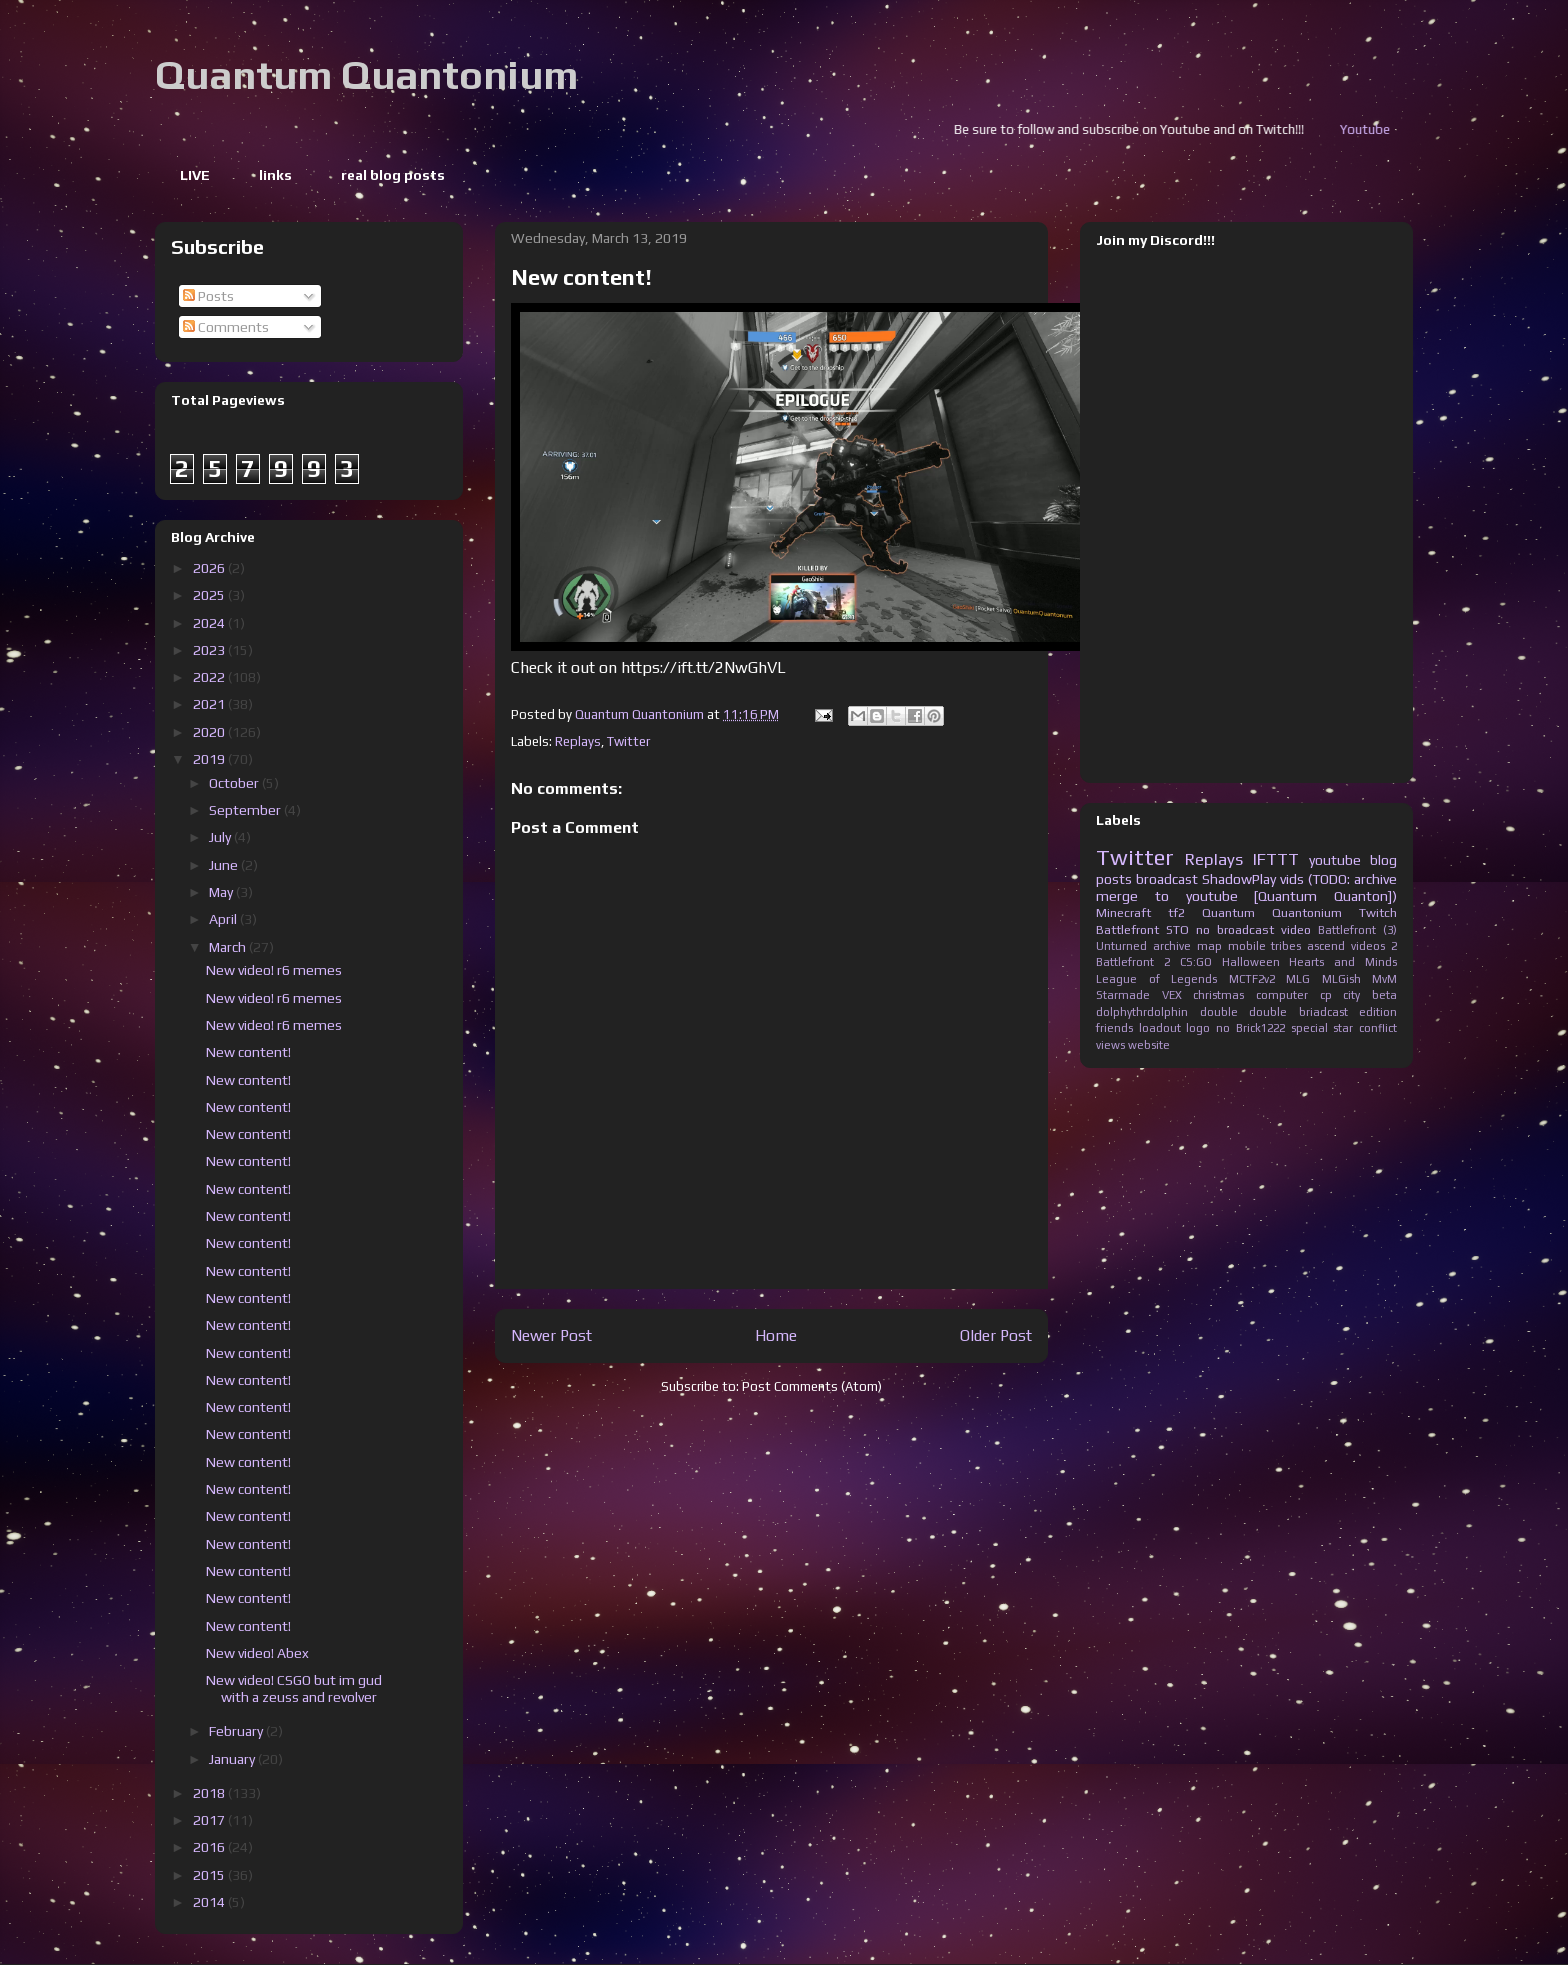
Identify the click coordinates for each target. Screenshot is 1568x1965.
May (222, 892)
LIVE (195, 175)
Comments (226, 327)
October (235, 783)
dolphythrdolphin (1142, 1012)
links (275, 175)
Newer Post (551, 1335)
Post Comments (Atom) (812, 1386)
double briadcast (1298, 1012)
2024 (210, 623)
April (224, 919)
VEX (1172, 995)
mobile (1247, 946)
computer (1282, 995)
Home (776, 1335)
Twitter (628, 741)
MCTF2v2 (1252, 979)
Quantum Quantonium (366, 75)
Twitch (1378, 912)
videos (1368, 946)
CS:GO (1196, 962)
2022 (210, 677)
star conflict (1365, 1028)
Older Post (996, 1335)
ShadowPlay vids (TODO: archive (1299, 879)
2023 (210, 650)
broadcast (1167, 879)
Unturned (1121, 946)
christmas (1218, 995)
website (1149, 1045)
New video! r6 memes (274, 970)
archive (1172, 946)
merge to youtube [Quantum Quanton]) (1246, 896)
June (225, 865)
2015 (210, 1875)
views (1110, 1045)
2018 (210, 1793)
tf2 (1176, 912)
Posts (208, 296)
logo (1198, 1028)
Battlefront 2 (1133, 962)
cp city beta (1358, 995)
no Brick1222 (1250, 1028)
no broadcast (1235, 929)
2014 (210, 1902)
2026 (210, 568)
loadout (1160, 1028)
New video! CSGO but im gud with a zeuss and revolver (294, 1688)
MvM (1384, 979)
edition (1378, 1012)
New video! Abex (257, 1653)
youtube (1335, 860)
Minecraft (1123, 912)
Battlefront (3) (1357, 930)
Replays (578, 741)
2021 (210, 704)
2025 (210, 595)
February (237, 1731)
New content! (248, 1052)
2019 (210, 759)
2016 (210, 1847)
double (1219, 1012)
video (1296, 929)
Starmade (1123, 995)
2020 (210, 732)
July (221, 837)
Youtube (1396, 129)
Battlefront (1127, 929)
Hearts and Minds (1343, 962)
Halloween (1251, 962)
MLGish (1341, 979)
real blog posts (393, 175)
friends (1114, 1028)
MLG (1298, 979)
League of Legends (1156, 979)
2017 (210, 1820)
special (1309, 1028)
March (229, 947)
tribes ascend (1308, 946)
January (233, 1759)
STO (1177, 929)
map (1209, 946)
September (246, 810)
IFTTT (1276, 859)
